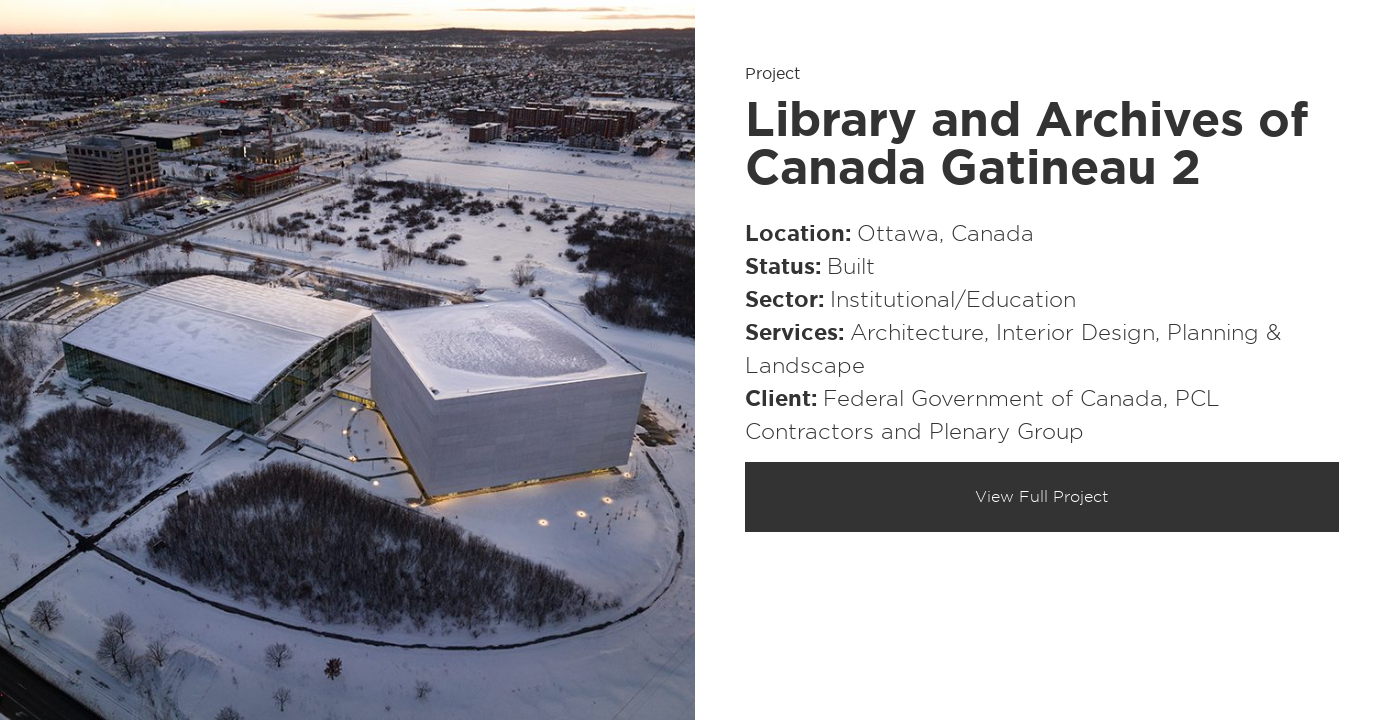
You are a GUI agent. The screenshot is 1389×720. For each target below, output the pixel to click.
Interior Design (1075, 333)
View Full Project (1041, 497)
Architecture (917, 333)
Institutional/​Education (953, 300)
